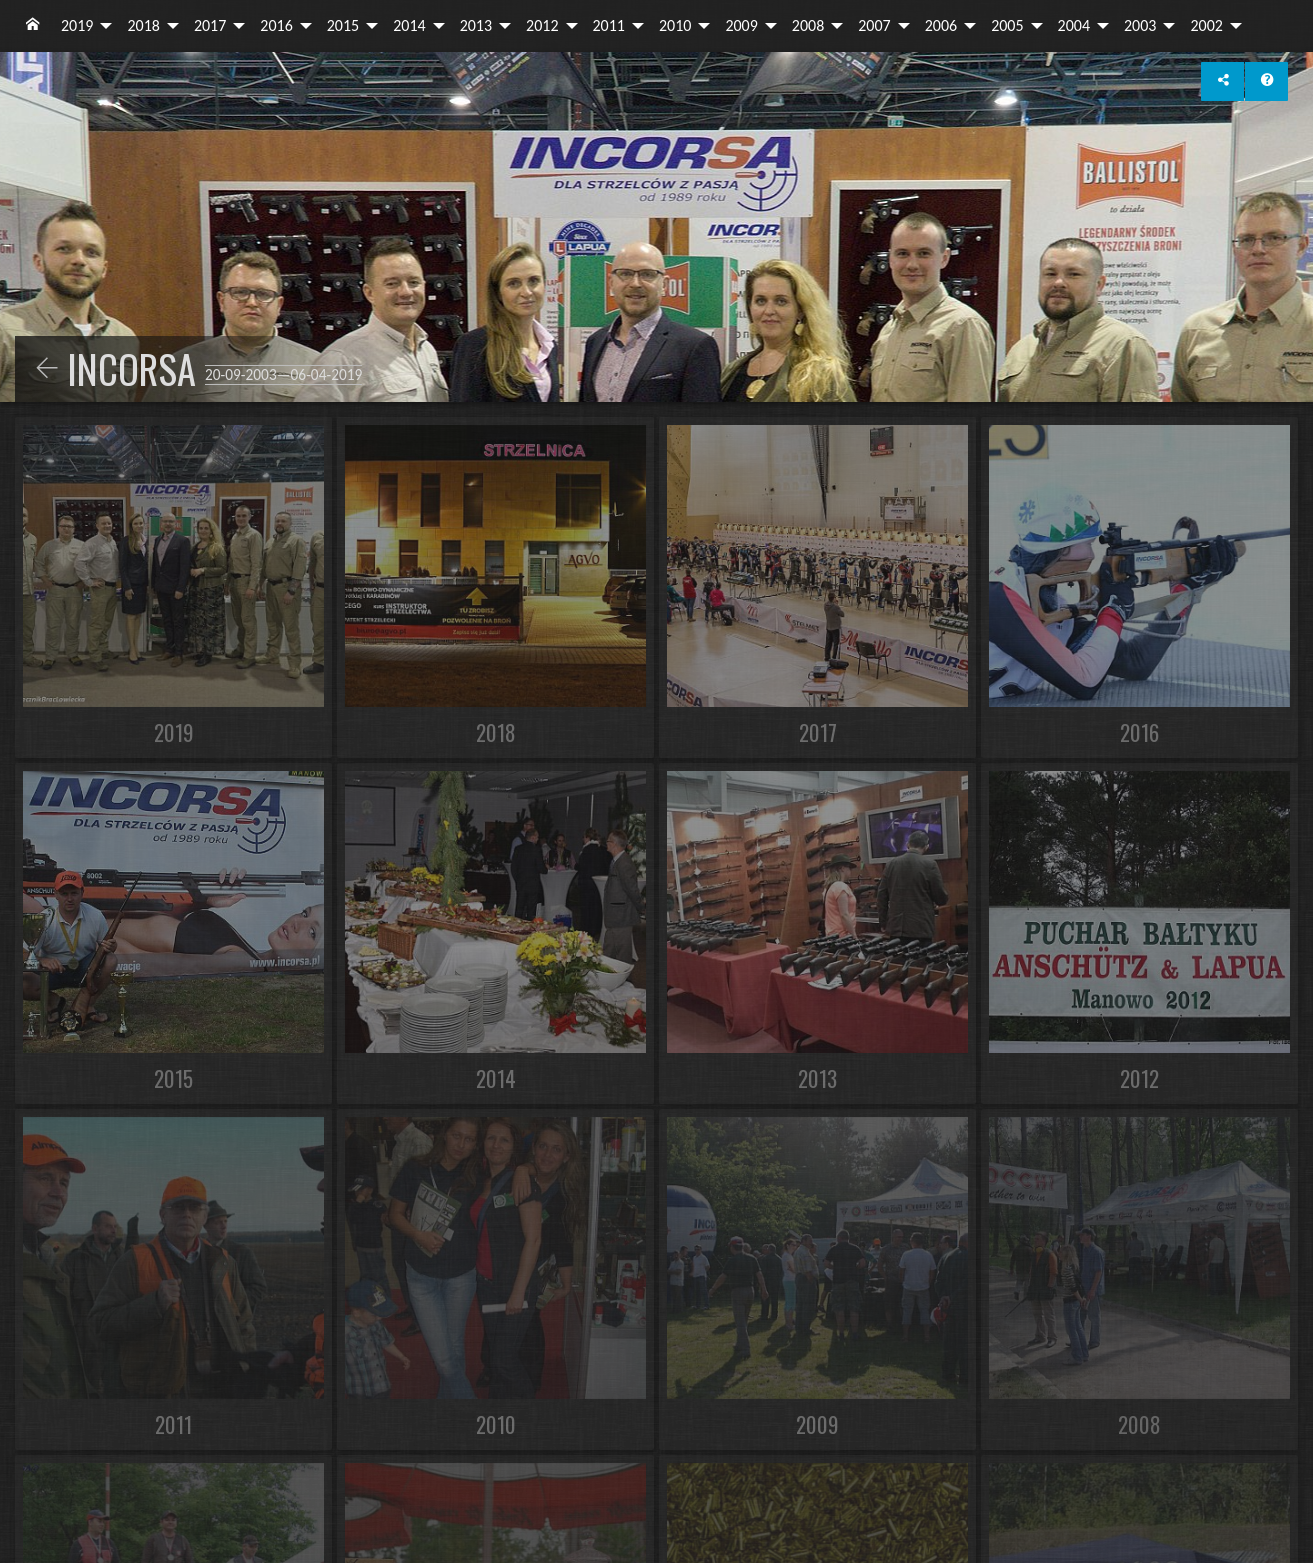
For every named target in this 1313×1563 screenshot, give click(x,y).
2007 (874, 25)
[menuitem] (33, 26)
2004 (1074, 25)
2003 (1140, 25)
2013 (476, 25)
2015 (343, 25)
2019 (77, 25)
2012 (542, 25)
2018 (143, 25)
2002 (1206, 25)
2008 (808, 25)
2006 (941, 25)
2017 (210, 25)
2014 (409, 25)
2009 (741, 25)
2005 (1007, 25)
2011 (609, 25)
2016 (276, 25)
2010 (675, 25)
